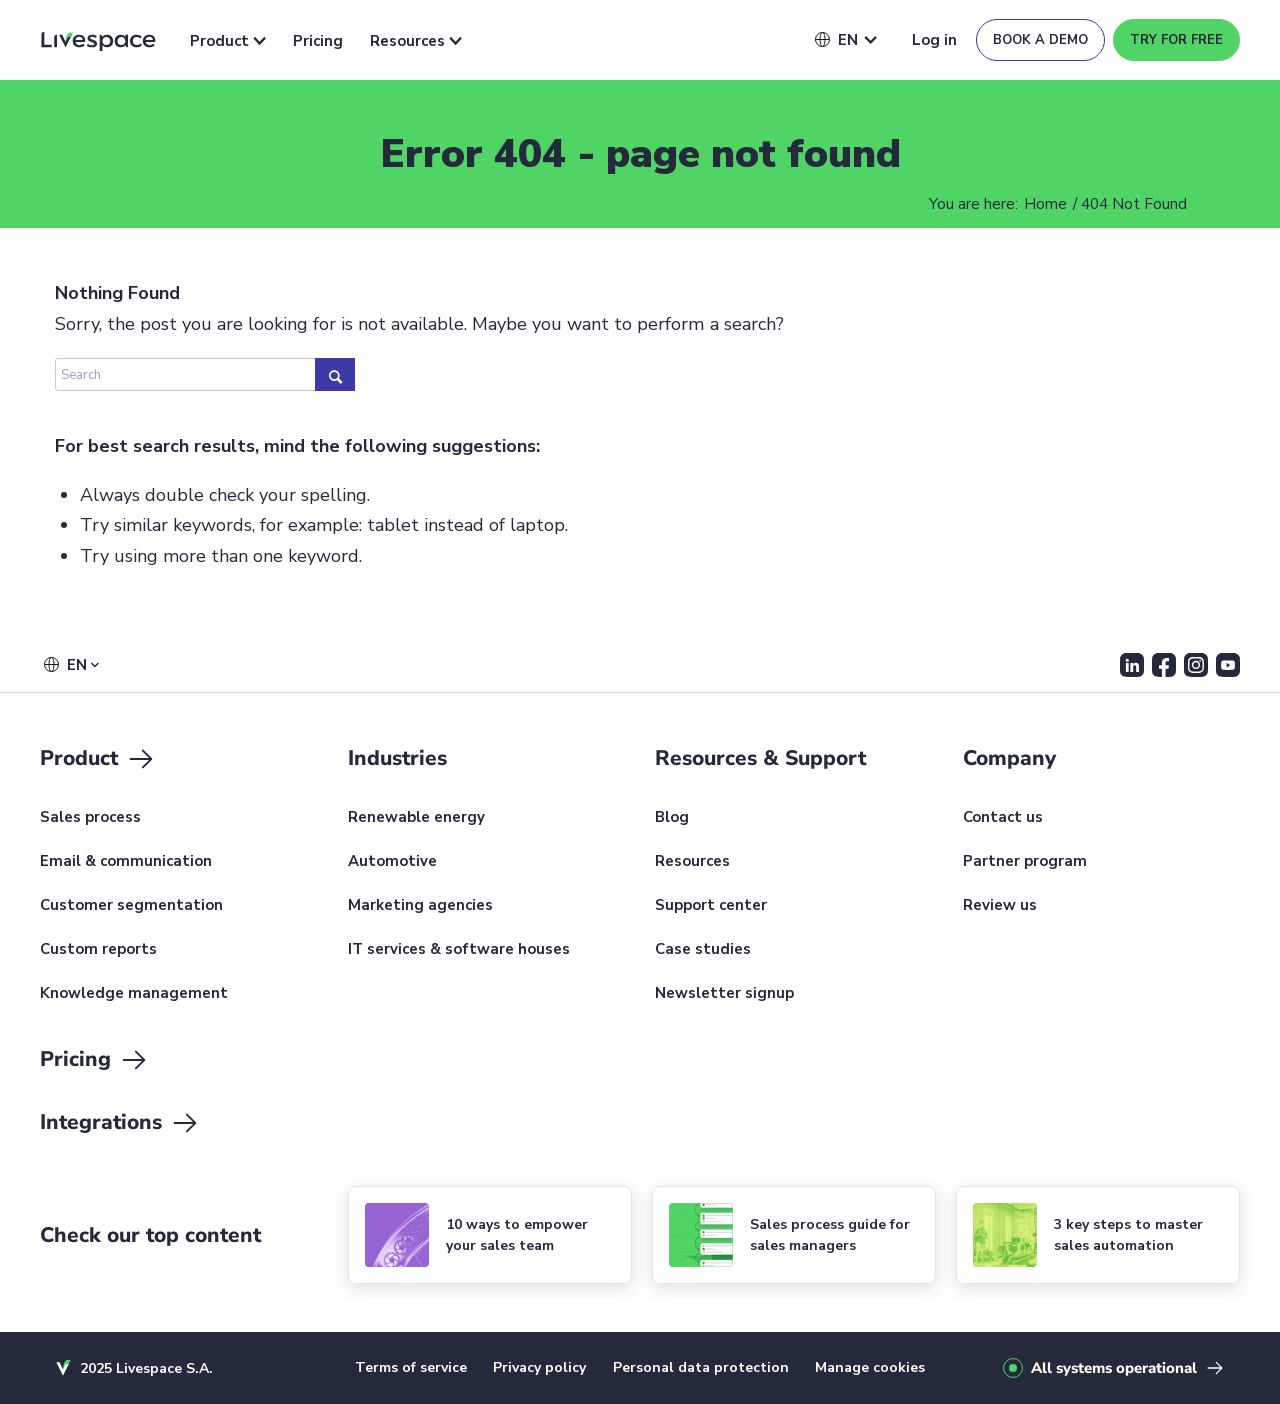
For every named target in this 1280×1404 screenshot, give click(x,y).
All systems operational (1114, 1368)
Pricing (318, 41)
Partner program (1025, 862)
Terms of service (411, 1367)
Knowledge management (134, 994)
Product (228, 41)
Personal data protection (701, 1367)
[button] (836, 40)
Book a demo (1040, 40)
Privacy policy (539, 1367)
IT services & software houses (459, 950)
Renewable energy (416, 818)
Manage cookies (870, 1367)
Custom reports (98, 950)
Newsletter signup (724, 994)
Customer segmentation (131, 906)
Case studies (703, 950)
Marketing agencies (420, 906)
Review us (1000, 906)
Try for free (1176, 40)
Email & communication (126, 862)
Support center (711, 906)
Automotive (392, 862)
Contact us (1003, 818)
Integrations (120, 1123)
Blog (672, 818)
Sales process (90, 818)
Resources (416, 41)
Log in (934, 40)
